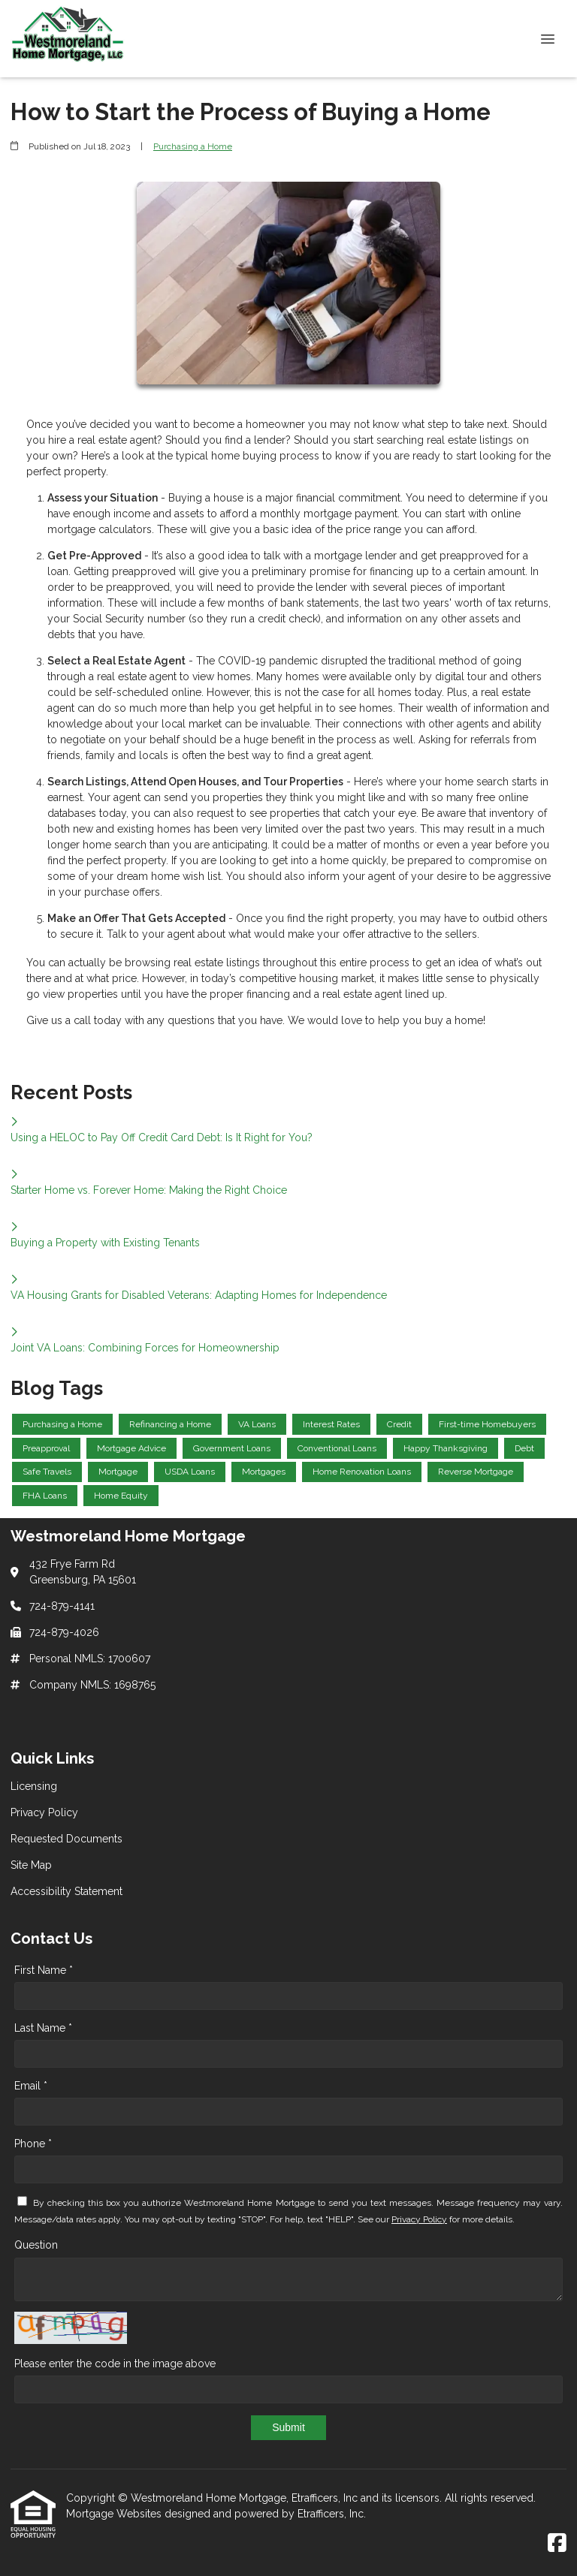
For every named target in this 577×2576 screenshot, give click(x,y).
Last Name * (43, 2028)
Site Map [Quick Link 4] (31, 1865)
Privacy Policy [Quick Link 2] (44, 1812)
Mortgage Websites (115, 2514)
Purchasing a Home (192, 146)
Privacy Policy (419, 2219)
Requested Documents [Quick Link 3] (66, 1839)
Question (36, 2245)
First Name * (43, 1970)
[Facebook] (557, 2543)
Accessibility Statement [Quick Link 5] (66, 1891)
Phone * (33, 2144)
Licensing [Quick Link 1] (34, 1786)
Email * (30, 2086)
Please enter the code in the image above (115, 2364)
